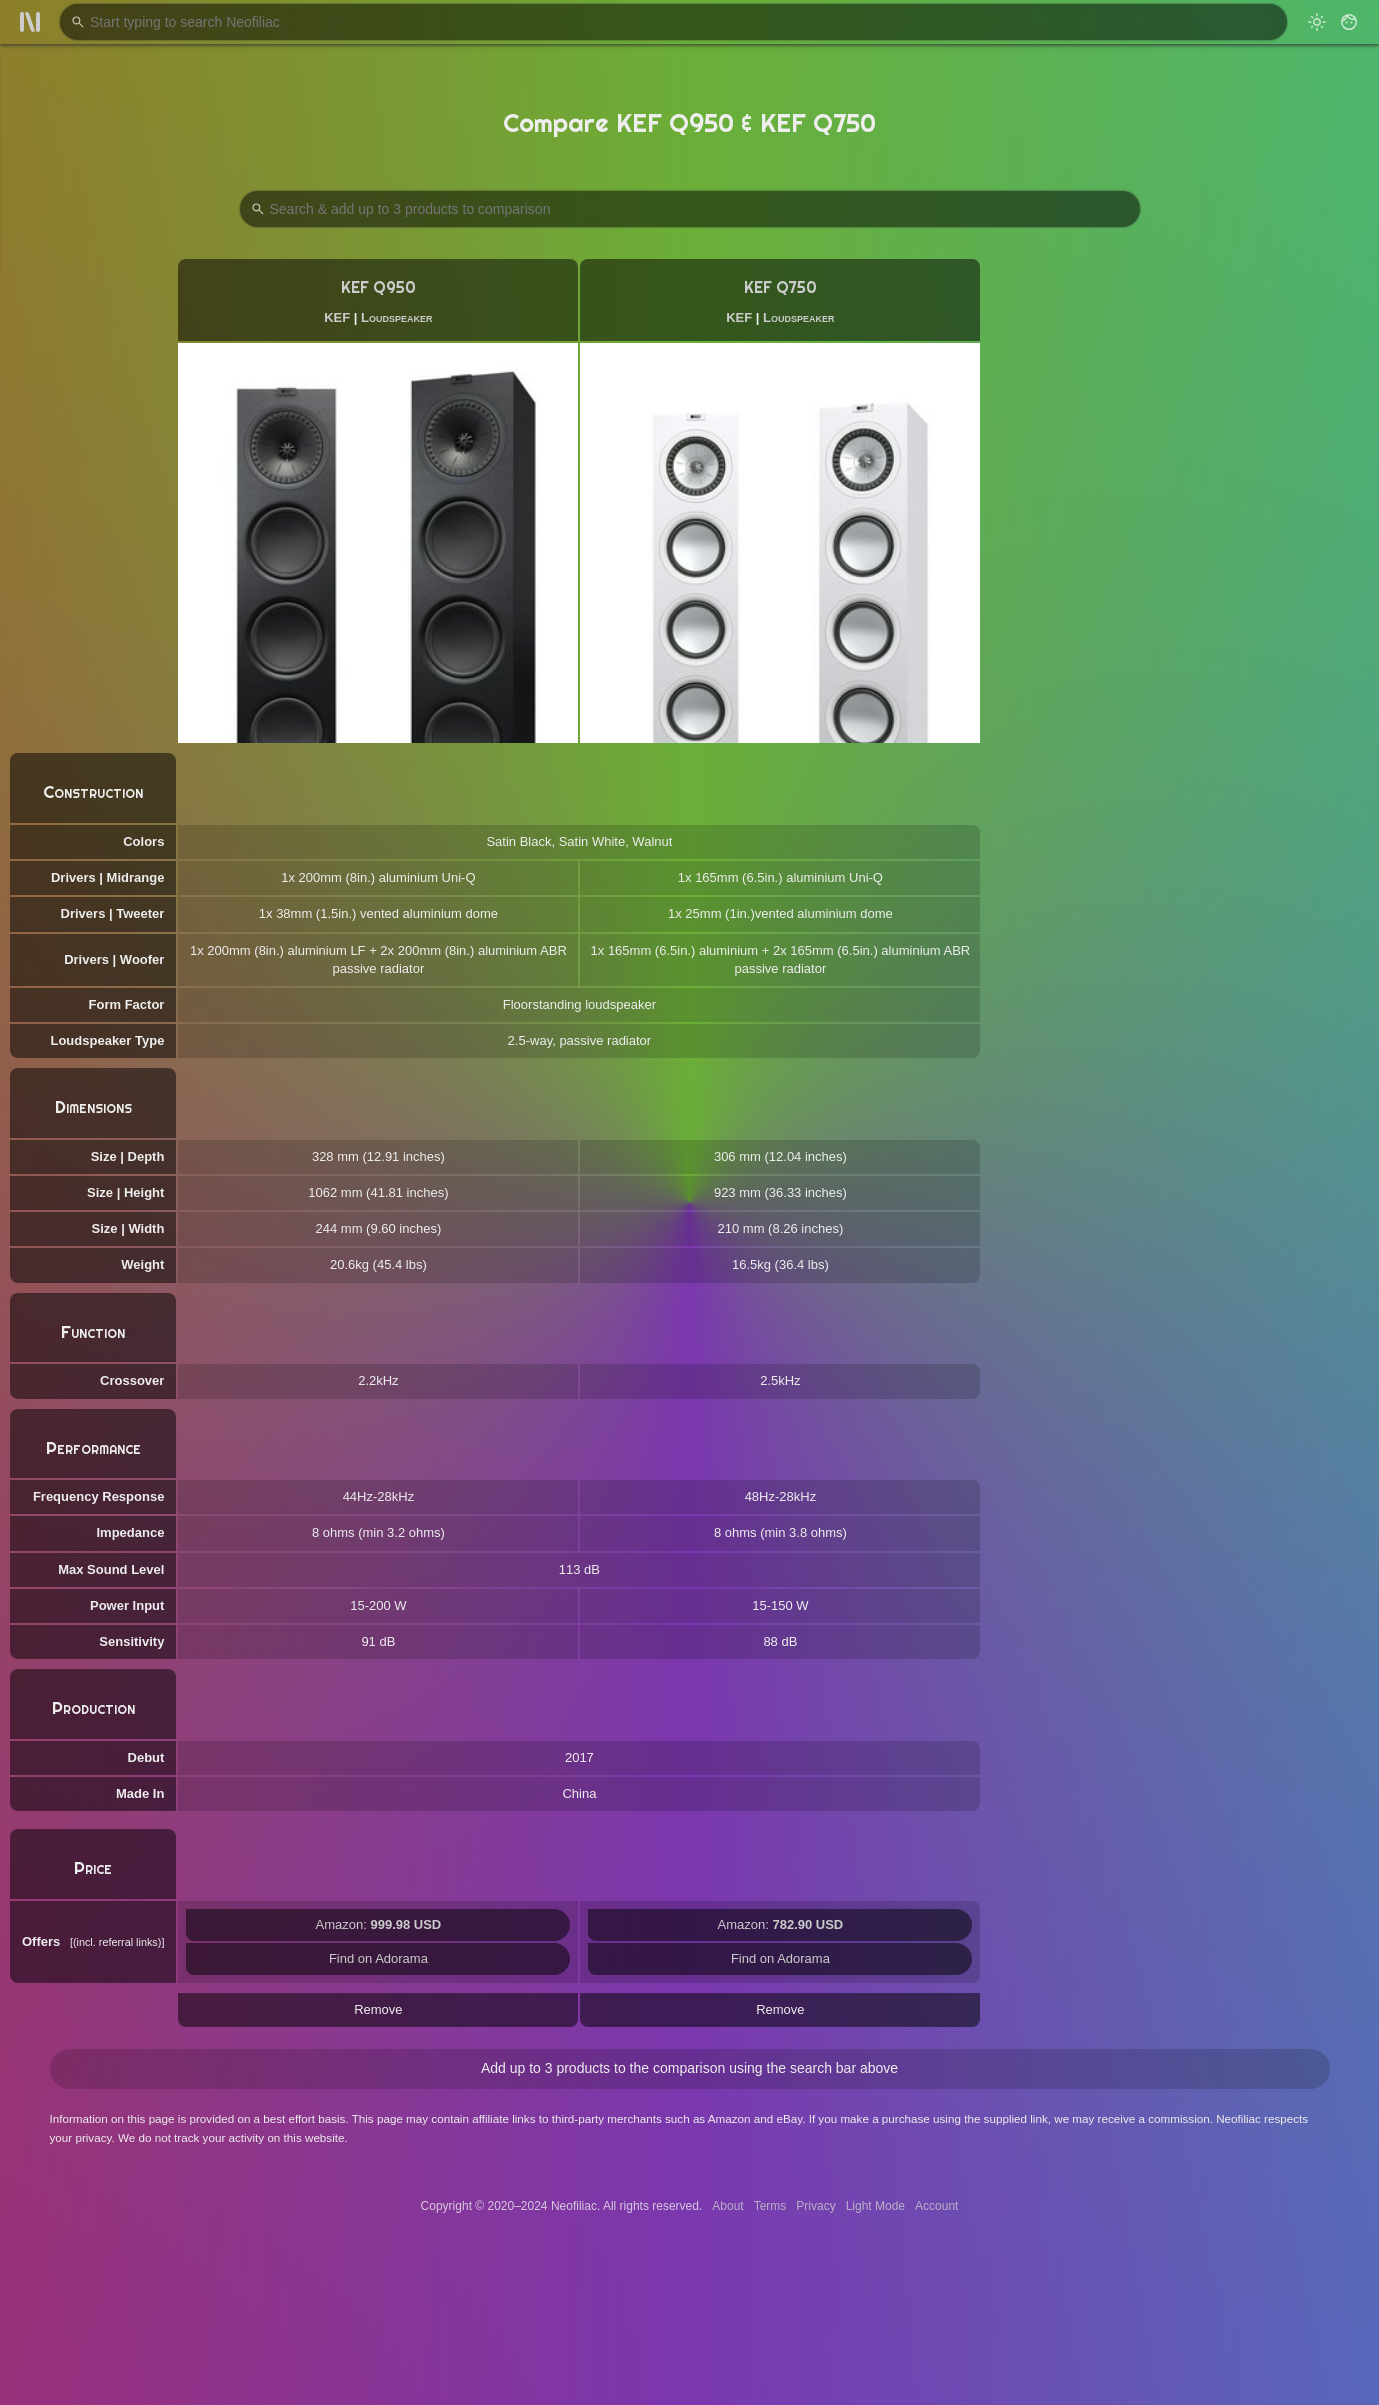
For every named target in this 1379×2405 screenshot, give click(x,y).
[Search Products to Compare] (690, 209)
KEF (337, 317)
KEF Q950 (378, 287)
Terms (770, 2206)
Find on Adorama (378, 1958)
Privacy (815, 2206)
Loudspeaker (396, 317)
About (727, 2206)
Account (936, 2206)
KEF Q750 (780, 287)
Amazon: (379, 1924)
